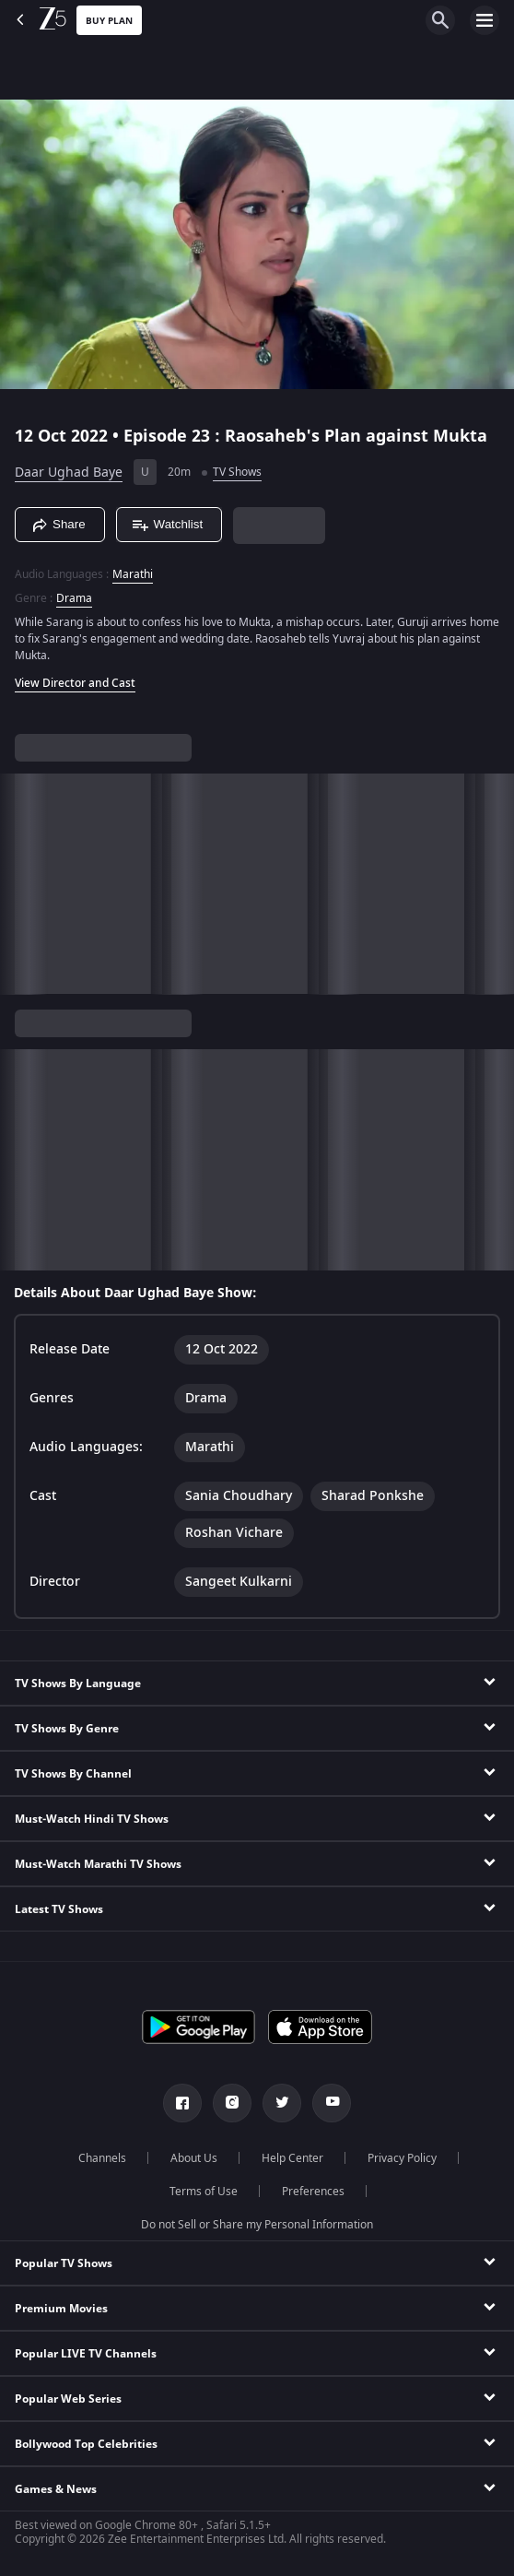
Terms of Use (203, 2191)
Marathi (132, 574)
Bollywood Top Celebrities (86, 2444)
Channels (102, 2158)
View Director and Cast (75, 683)
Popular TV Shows (63, 2263)
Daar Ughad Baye (69, 472)
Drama (74, 598)
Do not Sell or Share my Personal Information (257, 2224)
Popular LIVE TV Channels (86, 2353)
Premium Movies (61, 2308)
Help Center (292, 2158)
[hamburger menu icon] (484, 20)
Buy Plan (109, 21)
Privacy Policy (402, 2158)
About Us (193, 2158)
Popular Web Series (68, 2399)
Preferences (313, 2191)
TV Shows (237, 472)
